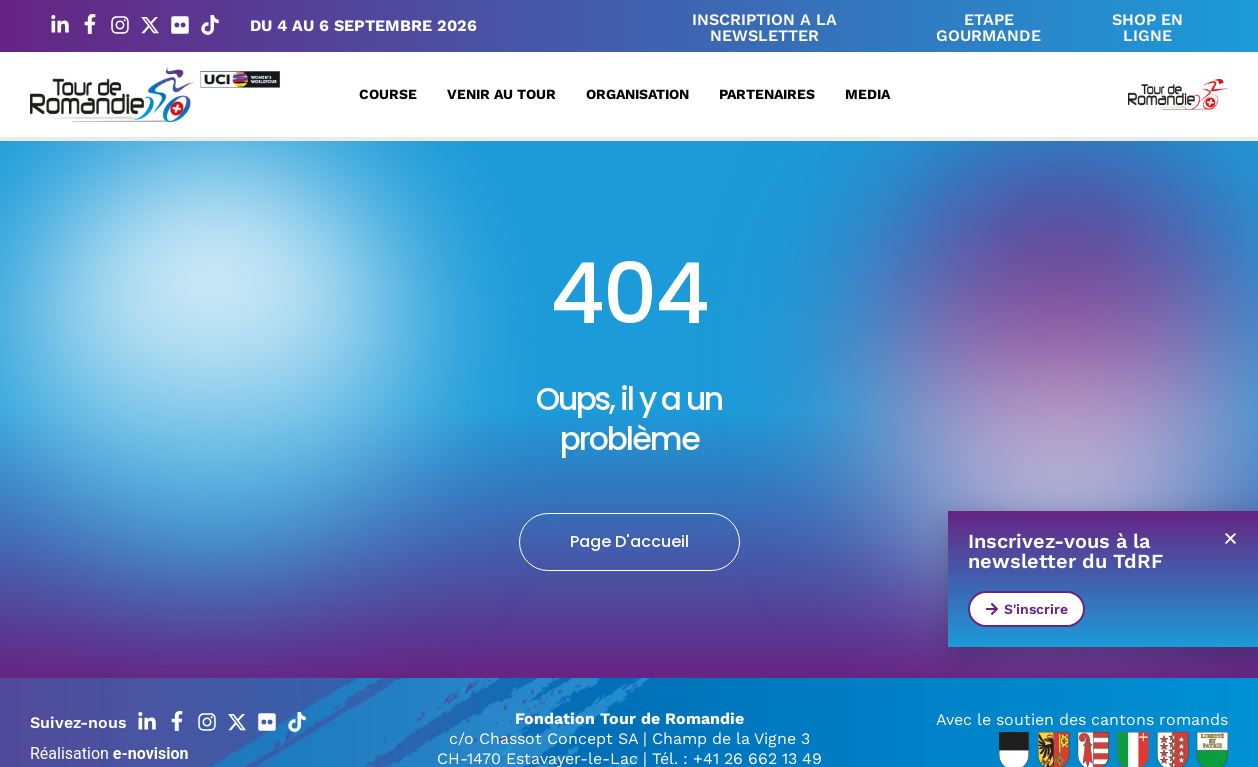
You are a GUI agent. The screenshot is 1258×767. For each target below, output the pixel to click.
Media (872, 94)
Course (393, 94)
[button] (1230, 538)
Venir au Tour (506, 94)
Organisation (642, 94)
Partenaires (772, 94)
